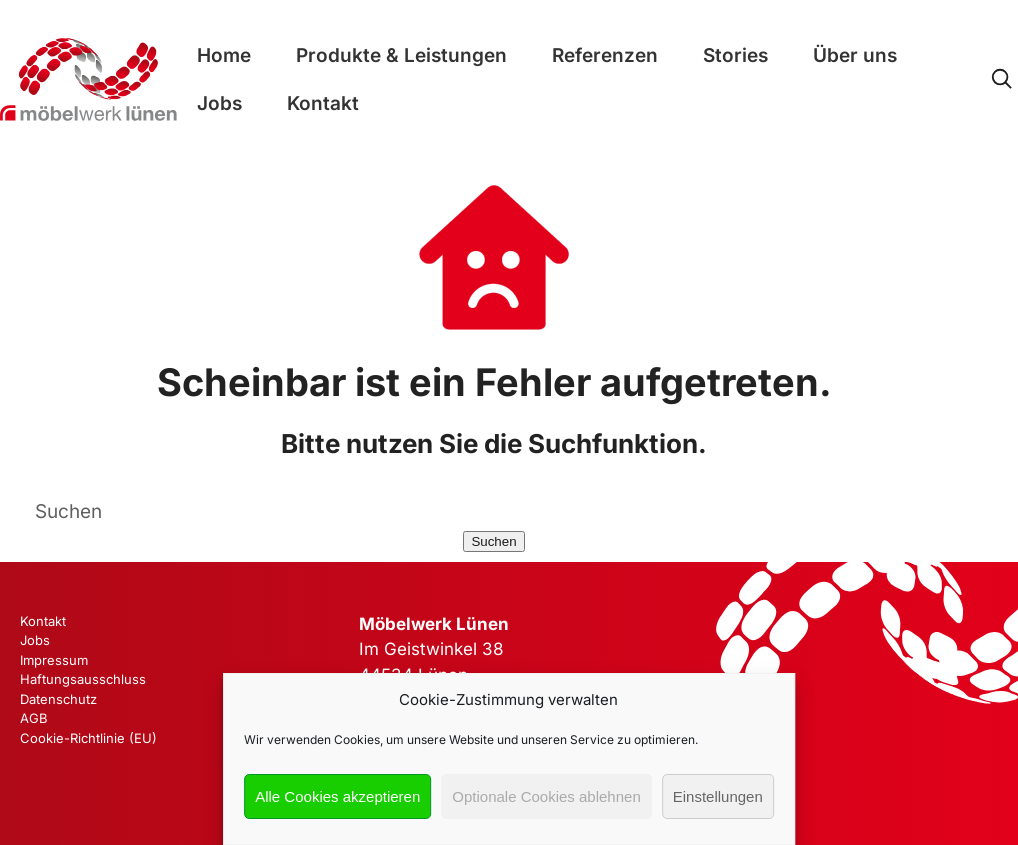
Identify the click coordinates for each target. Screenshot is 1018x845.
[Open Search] (1001, 79)
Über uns (855, 55)
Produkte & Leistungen (401, 55)
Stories (735, 55)
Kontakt (323, 103)
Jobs (219, 103)
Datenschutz (58, 699)
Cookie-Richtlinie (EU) (88, 738)
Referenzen (605, 55)
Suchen (493, 541)
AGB (34, 718)
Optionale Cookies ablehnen (546, 796)
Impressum (54, 660)
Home (224, 55)
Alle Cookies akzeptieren (337, 796)
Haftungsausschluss (83, 679)
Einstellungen (718, 796)
